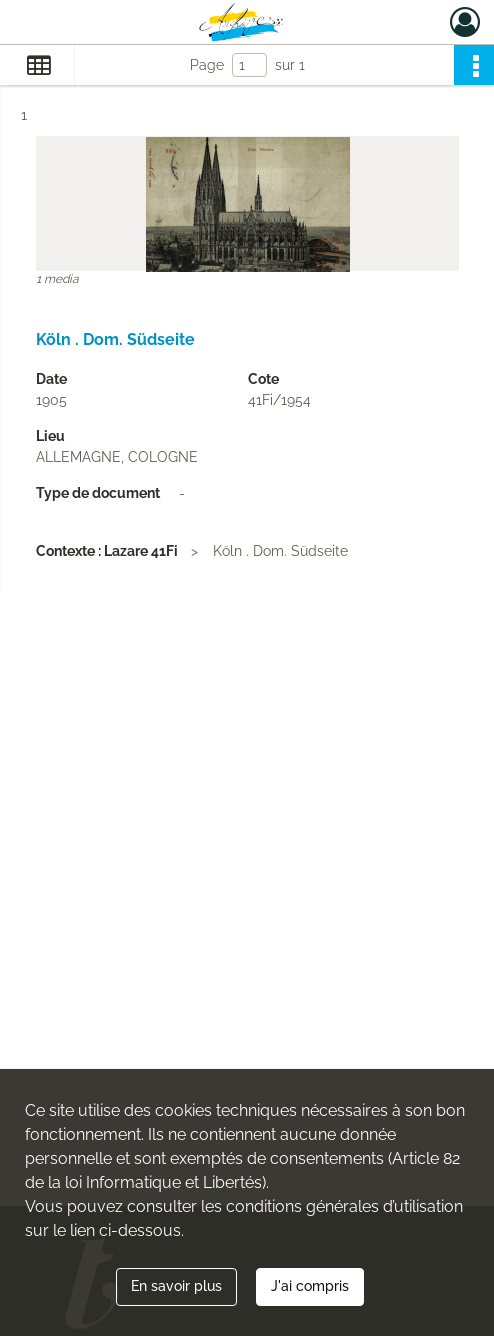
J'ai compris (310, 1286)
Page (207, 65)
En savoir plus (176, 1286)
